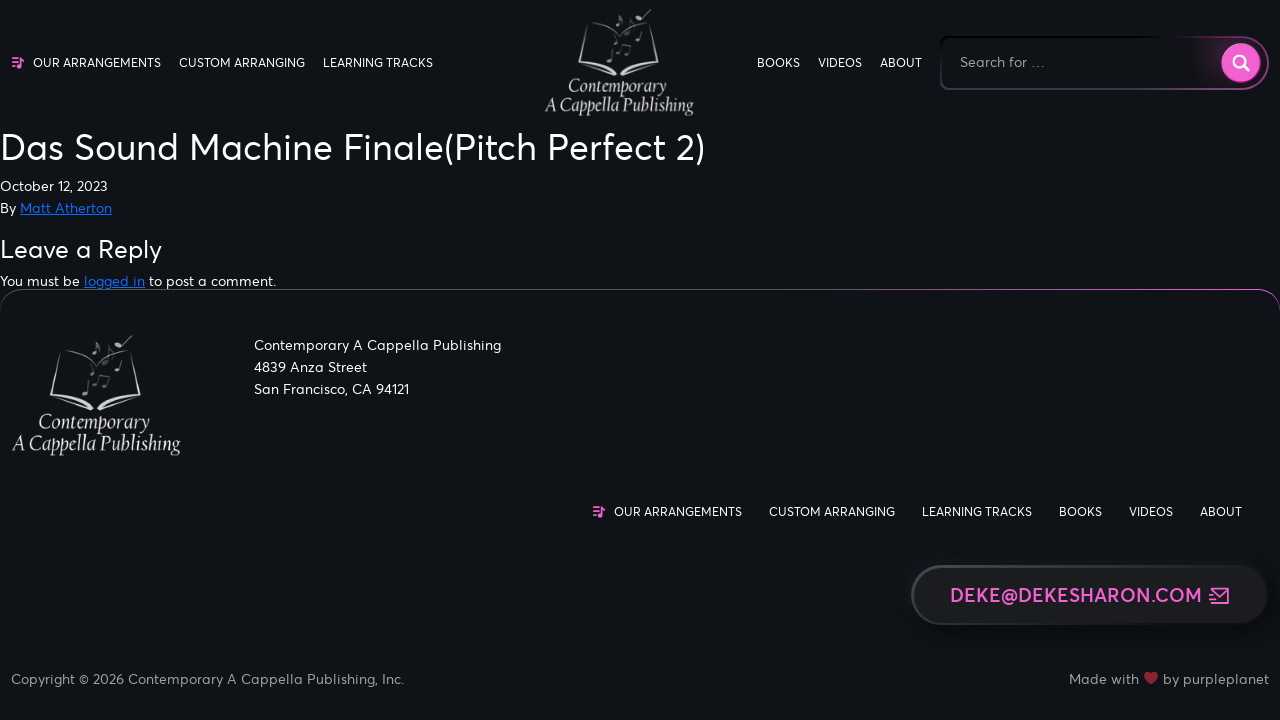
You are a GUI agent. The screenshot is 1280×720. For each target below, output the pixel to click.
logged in (114, 281)
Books (778, 63)
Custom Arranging (242, 63)
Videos (840, 63)
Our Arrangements (97, 63)
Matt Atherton (66, 208)
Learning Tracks (378, 63)
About (901, 63)
